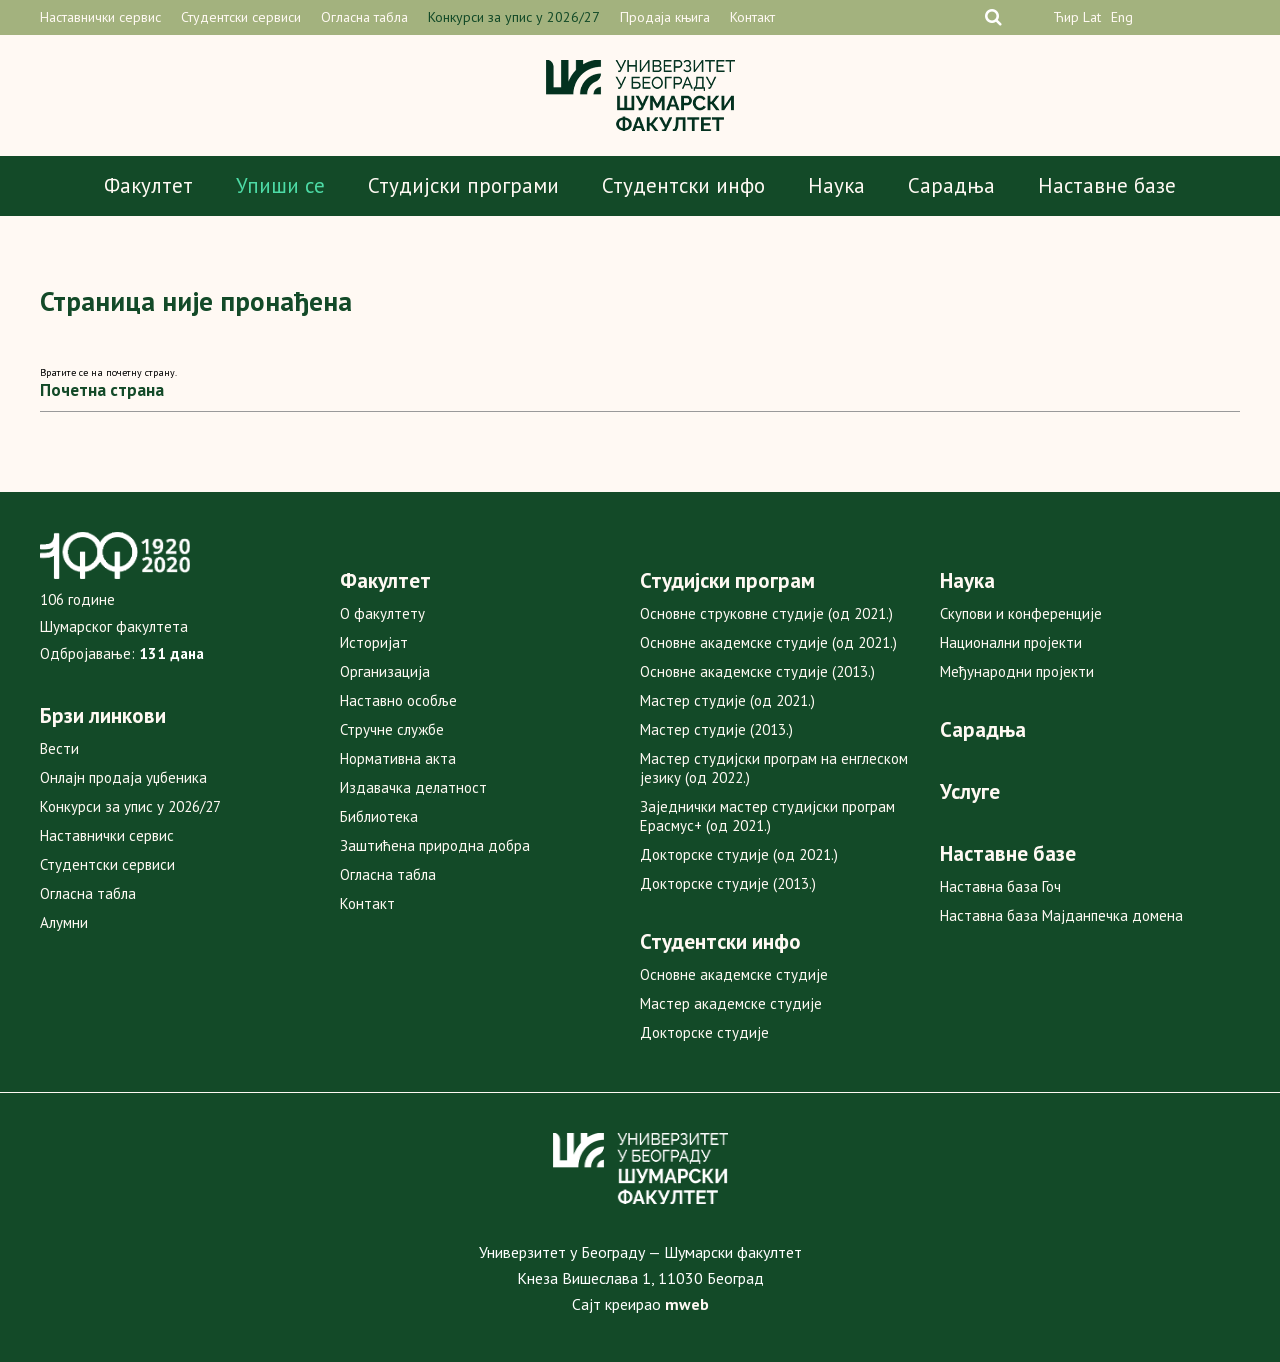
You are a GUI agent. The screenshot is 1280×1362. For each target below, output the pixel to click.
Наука (836, 185)
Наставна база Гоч (1000, 886)
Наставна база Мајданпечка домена (1061, 915)
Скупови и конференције (1021, 613)
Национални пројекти (1011, 642)
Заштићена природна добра (435, 845)
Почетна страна (102, 390)
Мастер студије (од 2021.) (727, 700)
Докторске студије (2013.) (728, 883)
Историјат (374, 642)
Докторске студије (704, 1032)
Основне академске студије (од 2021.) (768, 642)
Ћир (1066, 17)
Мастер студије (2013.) (716, 729)
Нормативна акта (398, 758)
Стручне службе (392, 729)
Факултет (148, 185)
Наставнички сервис (100, 17)
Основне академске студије (734, 974)
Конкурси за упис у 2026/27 (514, 17)
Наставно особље (398, 700)
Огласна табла (364, 17)
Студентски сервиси (241, 17)
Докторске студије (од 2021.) (739, 854)
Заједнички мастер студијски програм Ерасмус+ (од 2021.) (767, 816)
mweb (687, 1304)
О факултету (382, 613)
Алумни (64, 922)
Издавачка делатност (413, 787)
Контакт (752, 17)
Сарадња (951, 185)
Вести (59, 748)
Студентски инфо (683, 185)
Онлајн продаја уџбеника (123, 777)
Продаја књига (665, 17)
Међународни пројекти (1017, 671)
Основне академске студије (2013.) (757, 671)
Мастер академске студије (731, 1003)
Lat (1092, 17)
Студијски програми (463, 185)
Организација (385, 671)
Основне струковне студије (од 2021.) (766, 613)
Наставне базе (1107, 185)
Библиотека (379, 816)
